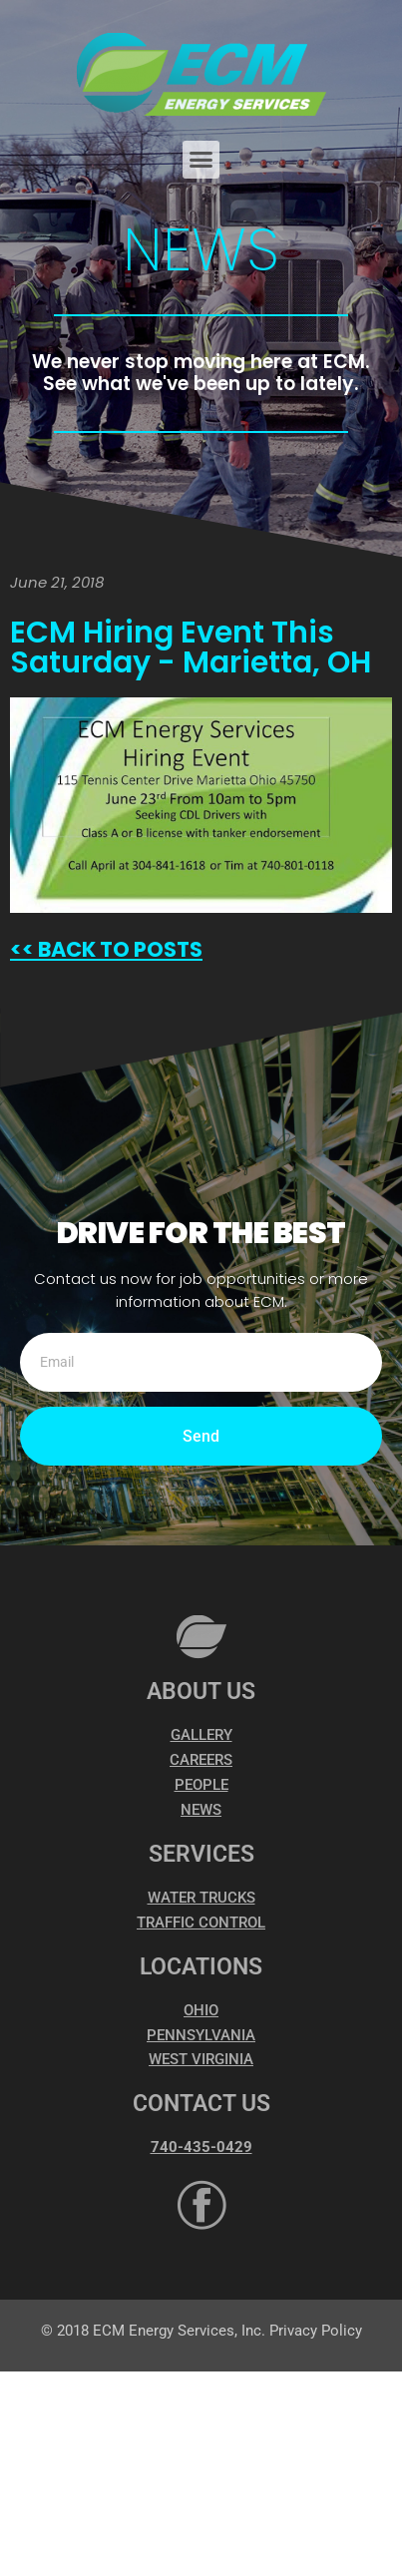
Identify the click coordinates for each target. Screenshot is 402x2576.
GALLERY (201, 1735)
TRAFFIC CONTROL (201, 1923)
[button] (201, 160)
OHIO (201, 2010)
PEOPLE (201, 1785)
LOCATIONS (201, 1966)
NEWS (201, 1810)
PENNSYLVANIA (201, 2035)
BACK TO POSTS (118, 949)
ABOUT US (201, 1691)
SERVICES (201, 1854)
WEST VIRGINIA (201, 2059)
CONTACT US (201, 2103)
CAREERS (201, 1760)
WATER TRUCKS (201, 1898)
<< (22, 949)
